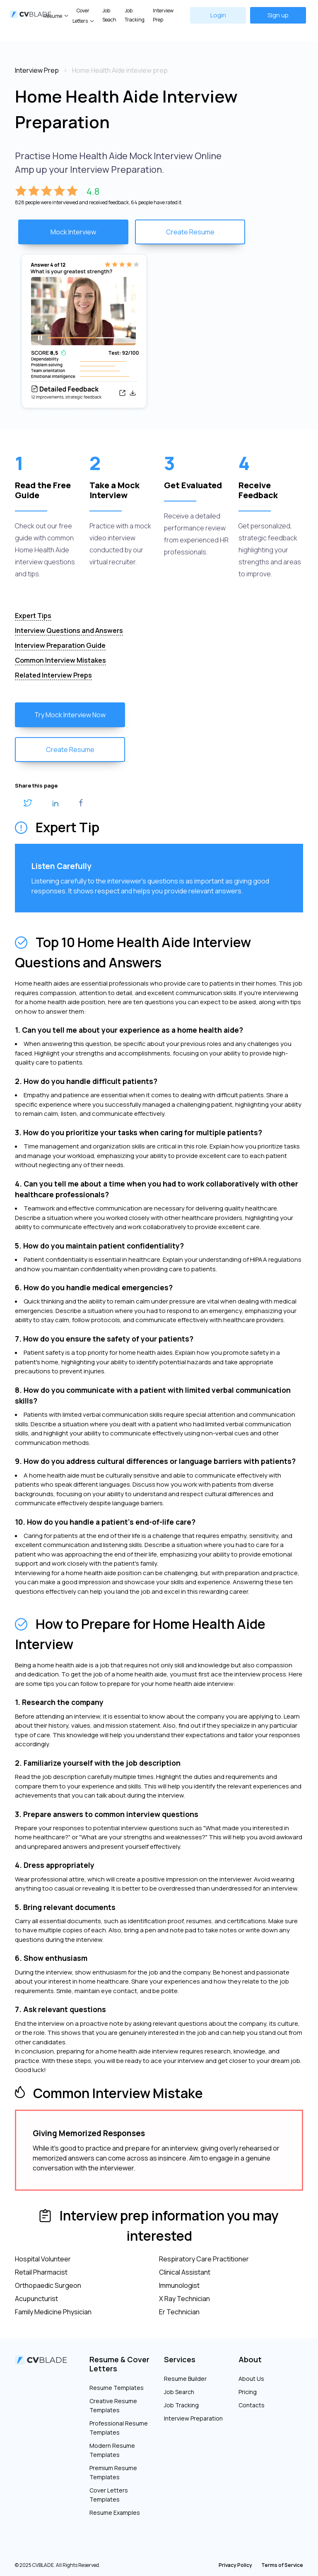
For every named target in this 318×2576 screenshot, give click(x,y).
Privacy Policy (235, 2565)
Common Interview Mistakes (60, 660)
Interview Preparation (193, 2418)
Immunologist (179, 2285)
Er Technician (179, 2311)
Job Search (179, 2392)
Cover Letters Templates (108, 2494)
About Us (251, 2379)
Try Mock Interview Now (70, 714)
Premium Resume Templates (113, 2472)
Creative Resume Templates (113, 2405)
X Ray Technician (184, 2298)
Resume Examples (114, 2512)
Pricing (247, 2392)
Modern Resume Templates (112, 2450)
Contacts (251, 2405)
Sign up (278, 15)
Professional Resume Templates (118, 2427)
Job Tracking (135, 15)
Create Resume (190, 231)
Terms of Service (282, 2565)
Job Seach (109, 15)
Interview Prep (163, 15)
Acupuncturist (36, 2298)
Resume (52, 15)
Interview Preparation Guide (60, 645)
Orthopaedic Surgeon (48, 2285)
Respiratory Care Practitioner (204, 2258)
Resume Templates (116, 2388)
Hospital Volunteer (43, 2258)
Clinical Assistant (184, 2272)
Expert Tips (33, 615)
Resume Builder (185, 2379)
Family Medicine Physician (53, 2311)
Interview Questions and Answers (69, 630)
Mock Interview (73, 231)
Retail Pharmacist (41, 2272)
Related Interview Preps (53, 675)
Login (218, 15)
